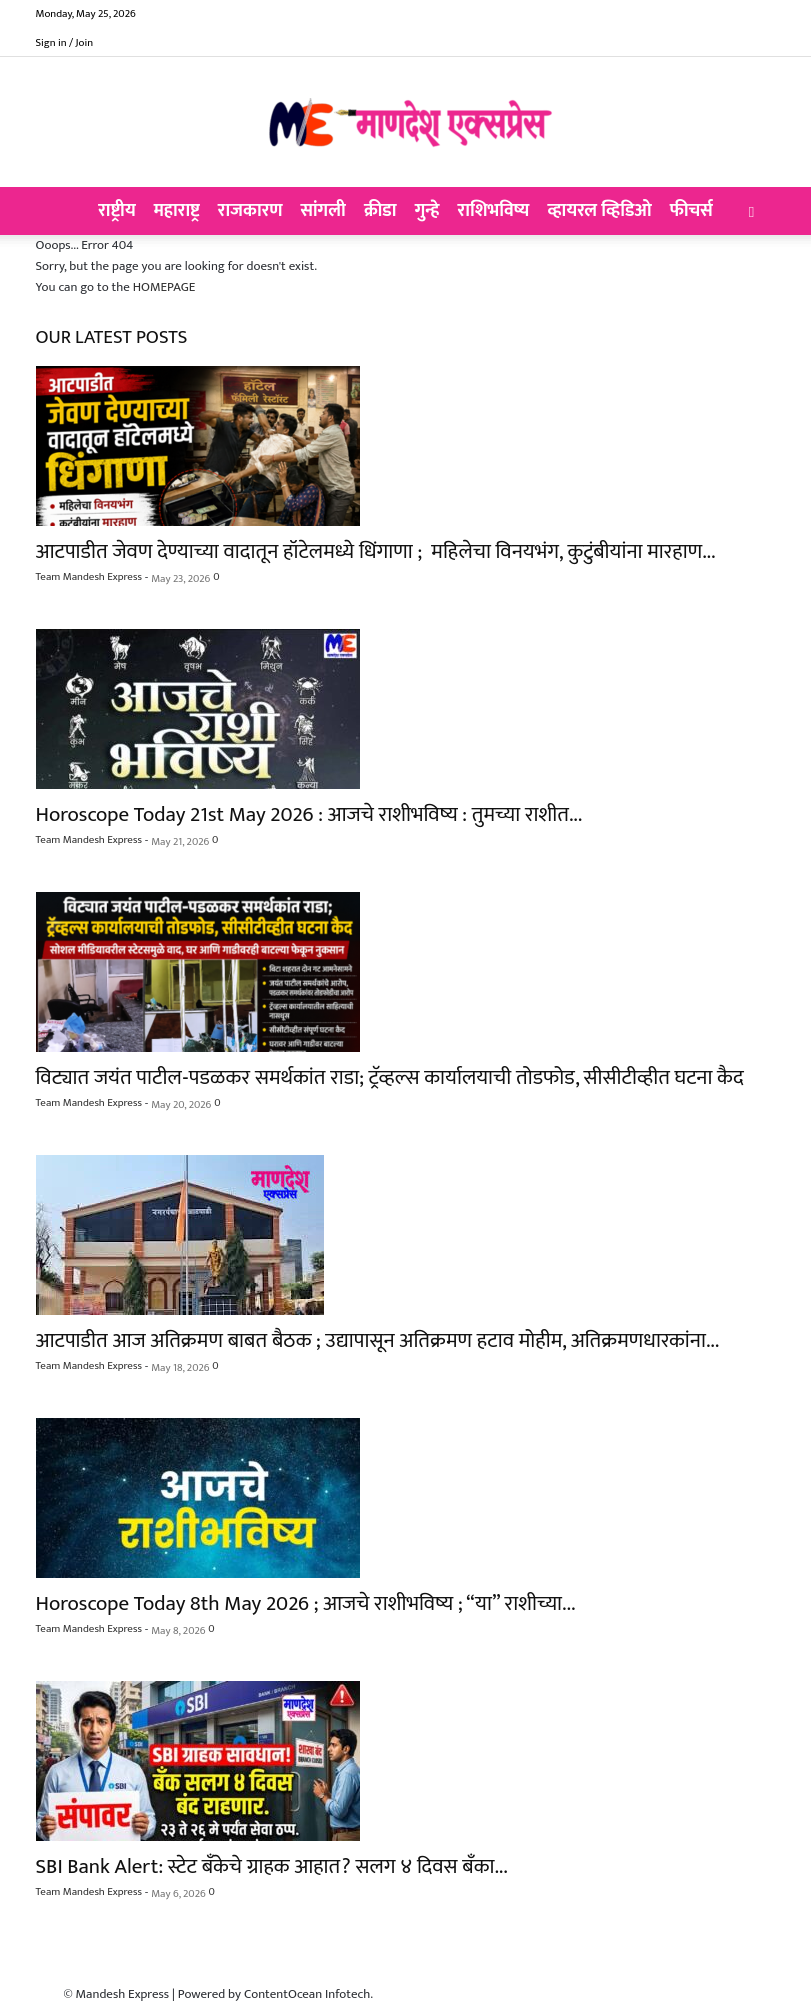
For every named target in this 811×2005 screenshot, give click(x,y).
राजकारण (250, 211)
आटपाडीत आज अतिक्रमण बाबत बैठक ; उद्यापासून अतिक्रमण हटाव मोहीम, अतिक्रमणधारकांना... (378, 1340)
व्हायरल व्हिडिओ (599, 211)
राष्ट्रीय (117, 211)
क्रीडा (380, 211)
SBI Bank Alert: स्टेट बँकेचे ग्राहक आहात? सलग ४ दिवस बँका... (272, 1866)
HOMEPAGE (164, 287)
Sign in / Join (65, 43)
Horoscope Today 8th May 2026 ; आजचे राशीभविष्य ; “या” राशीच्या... (306, 1603)
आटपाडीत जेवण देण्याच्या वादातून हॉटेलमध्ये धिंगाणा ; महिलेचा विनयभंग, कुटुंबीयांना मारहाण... (376, 551)
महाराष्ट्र (177, 211)
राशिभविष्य (494, 211)
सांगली (323, 211)
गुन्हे (427, 211)
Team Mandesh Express (89, 577)
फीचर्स (691, 211)
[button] (752, 212)
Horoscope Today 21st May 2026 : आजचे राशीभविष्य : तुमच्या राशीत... (309, 814)
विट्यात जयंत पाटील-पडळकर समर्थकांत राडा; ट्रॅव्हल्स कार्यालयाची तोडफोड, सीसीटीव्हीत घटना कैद (390, 1077)
